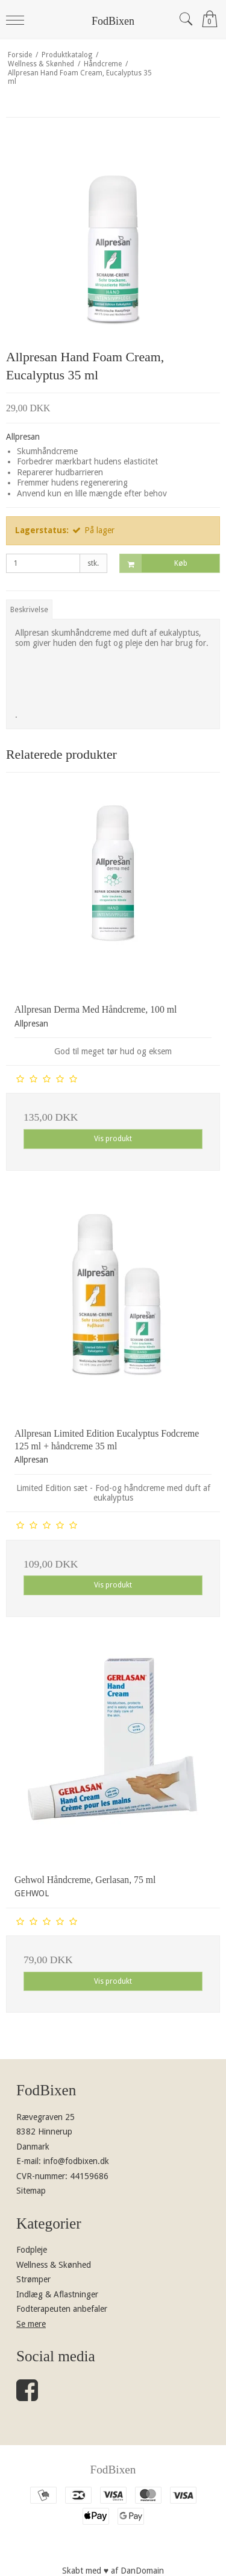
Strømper (33, 2279)
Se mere (31, 2324)
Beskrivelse (29, 610)
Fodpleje (31, 2250)
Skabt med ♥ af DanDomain (113, 2570)
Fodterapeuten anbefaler (61, 2309)
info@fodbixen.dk (76, 2161)
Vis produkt (113, 1139)
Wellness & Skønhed (53, 2265)
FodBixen (113, 21)
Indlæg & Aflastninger (57, 2294)
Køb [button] (153, 563)
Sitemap (31, 2190)
